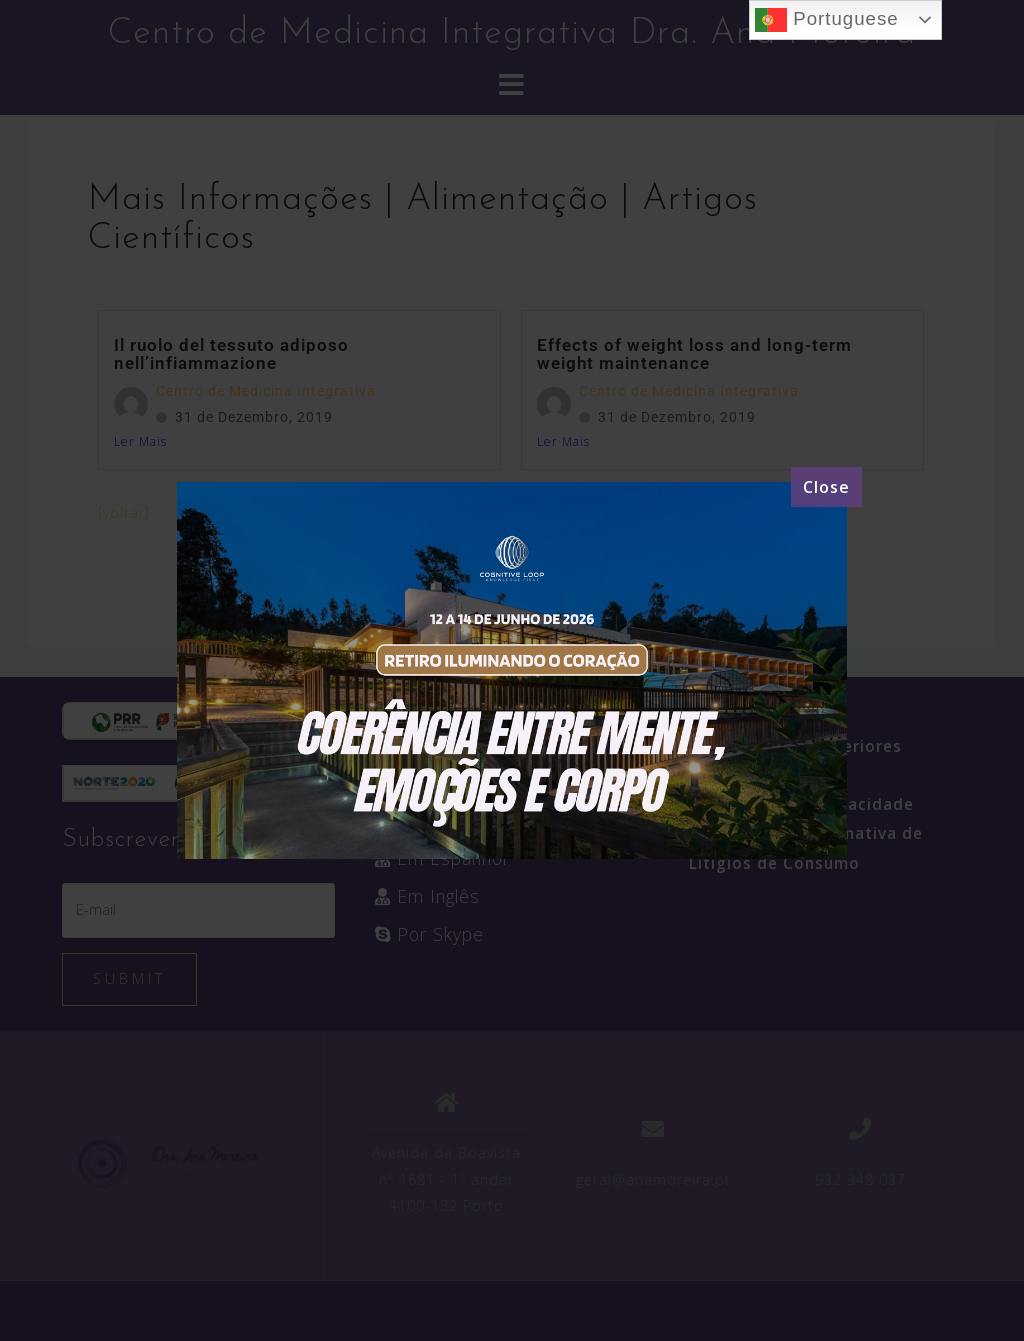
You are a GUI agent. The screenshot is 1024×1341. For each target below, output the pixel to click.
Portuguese (827, 20)
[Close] (826, 487)
